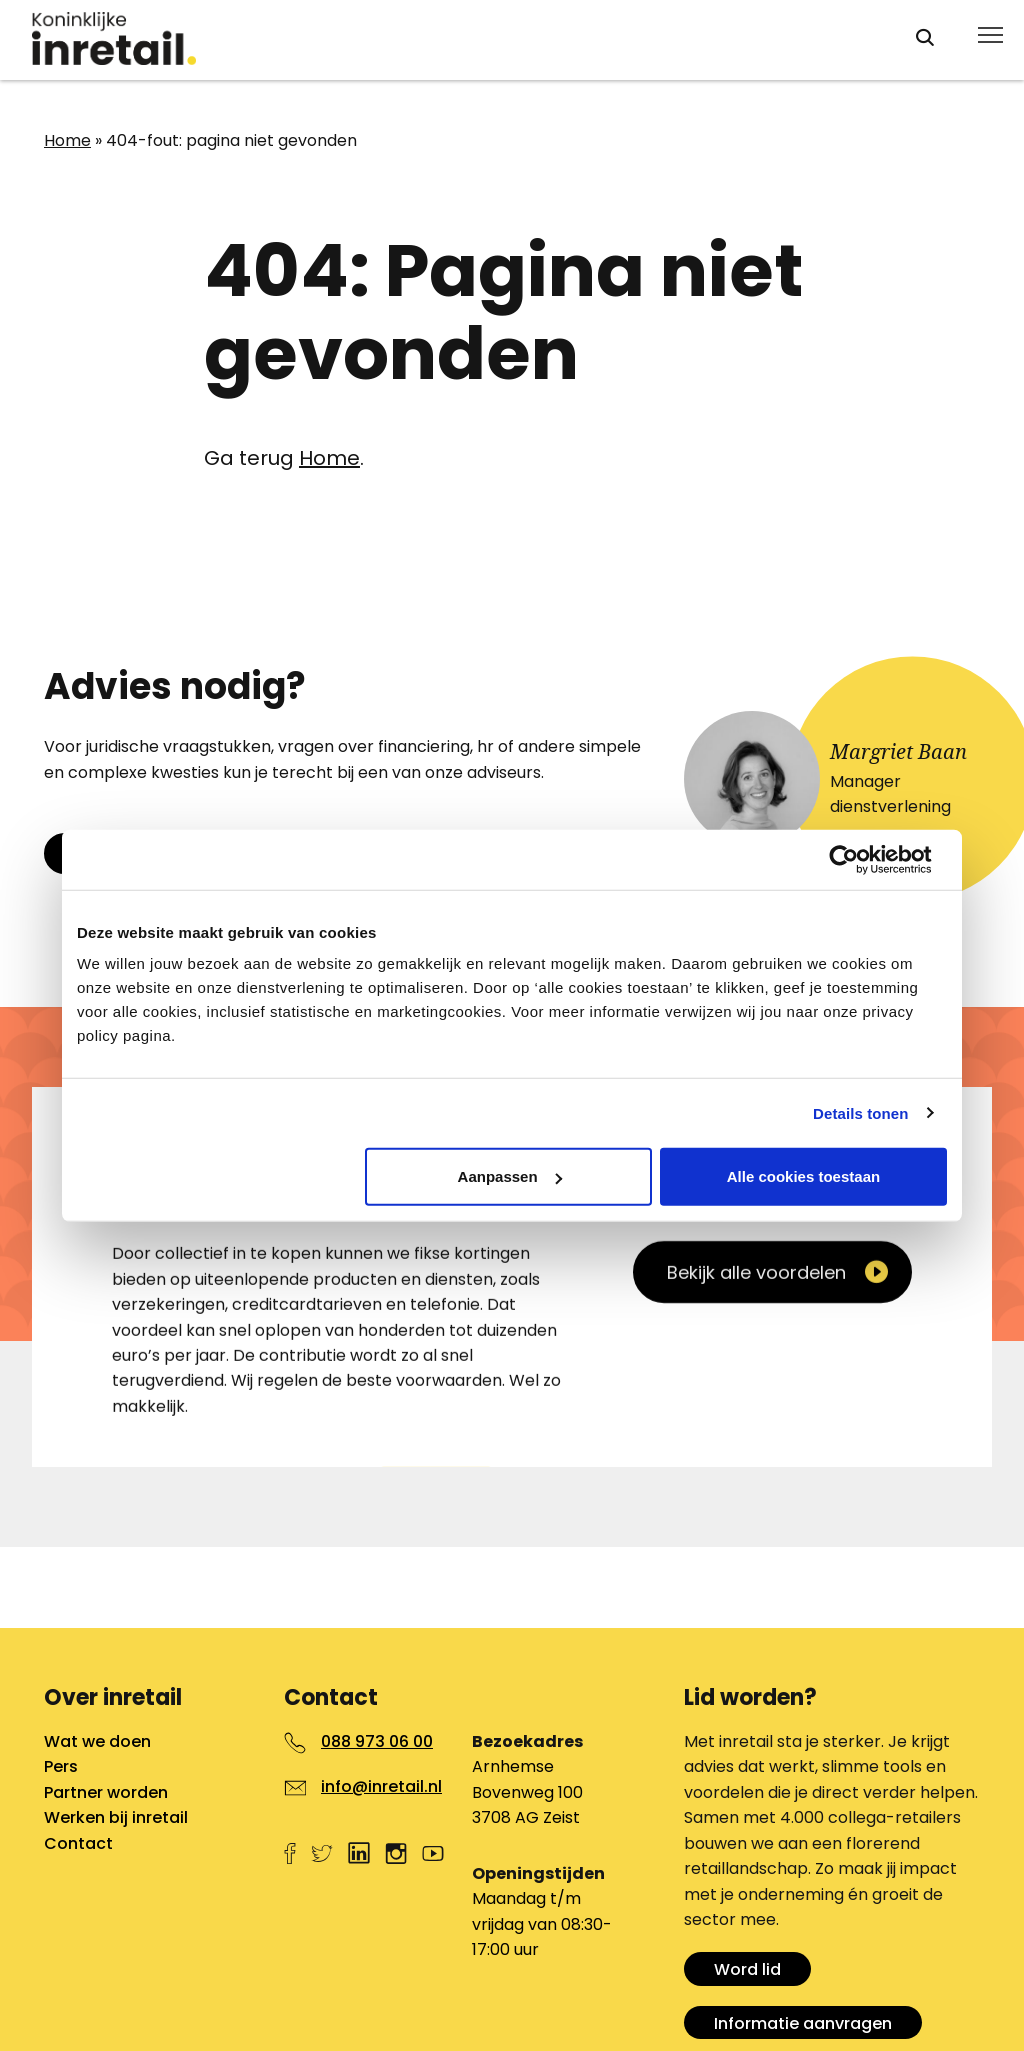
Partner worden (106, 1792)
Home (67, 140)
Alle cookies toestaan (803, 1176)
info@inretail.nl (381, 1786)
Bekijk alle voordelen (756, 1568)
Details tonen (860, 1112)
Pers (61, 1766)
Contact (78, 1843)
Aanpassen (510, 1176)
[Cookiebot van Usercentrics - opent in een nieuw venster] (859, 859)
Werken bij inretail (116, 1817)
